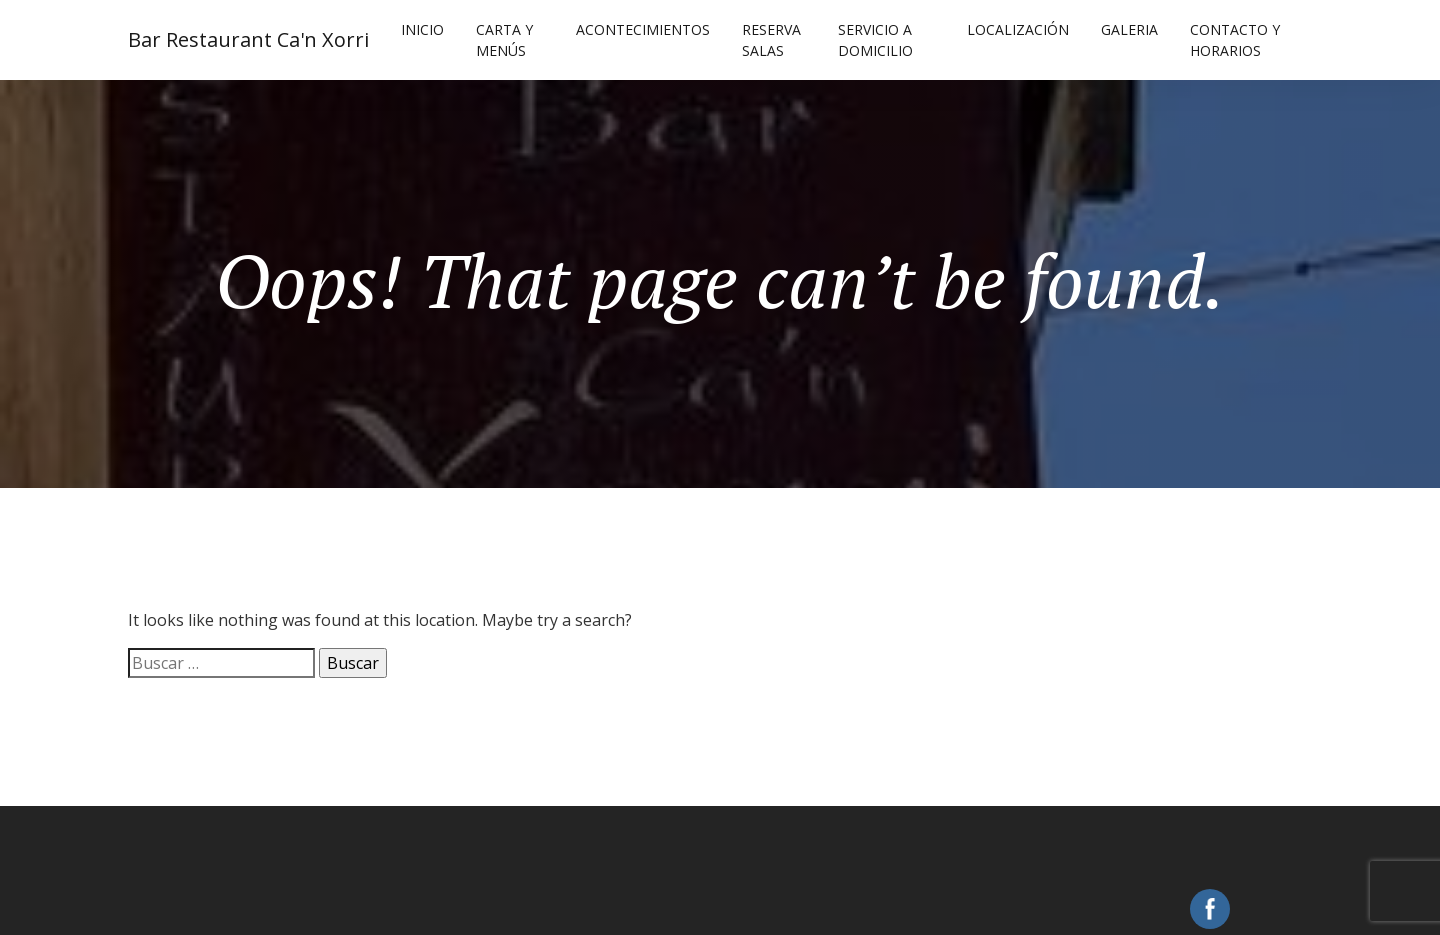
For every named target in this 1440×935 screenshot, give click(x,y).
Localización (1018, 29)
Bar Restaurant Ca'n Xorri (248, 39)
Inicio (422, 29)
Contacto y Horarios (1235, 40)
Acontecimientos (643, 29)
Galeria (1129, 29)
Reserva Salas (771, 40)
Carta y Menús (504, 40)
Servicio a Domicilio (875, 40)
